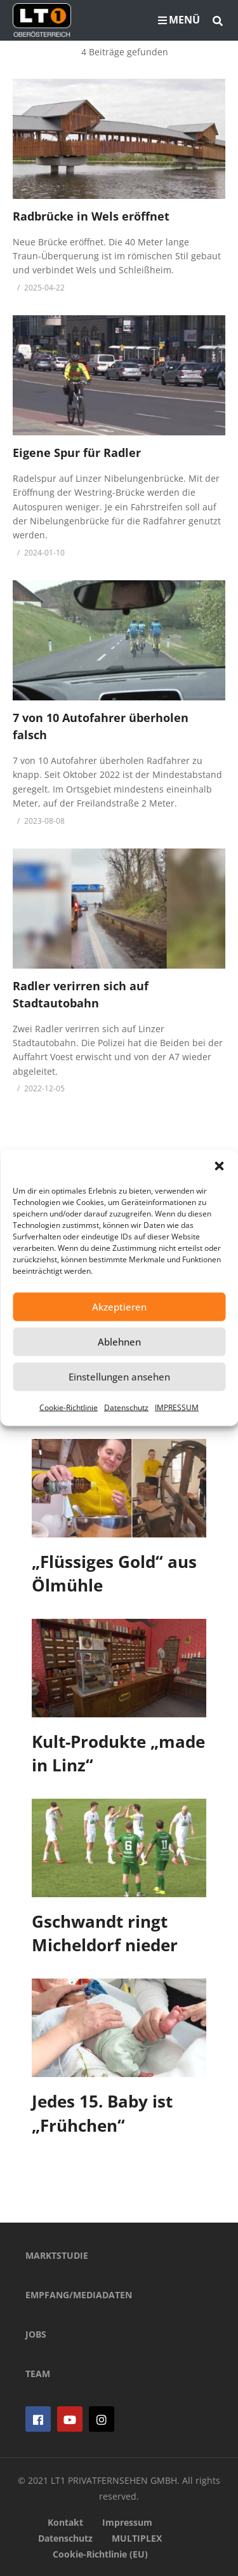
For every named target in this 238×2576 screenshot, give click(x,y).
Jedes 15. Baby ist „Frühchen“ (102, 2113)
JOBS (35, 2334)
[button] (219, 1165)
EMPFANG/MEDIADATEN (78, 2295)
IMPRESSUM (177, 1406)
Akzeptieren (119, 1306)
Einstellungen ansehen (119, 1376)
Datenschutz (126, 1406)
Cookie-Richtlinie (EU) (100, 2554)
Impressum (127, 2522)
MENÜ (179, 20)
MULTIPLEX (137, 2538)
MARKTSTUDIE (56, 2255)
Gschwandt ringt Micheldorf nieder (105, 1933)
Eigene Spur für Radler (77, 452)
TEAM (37, 2374)
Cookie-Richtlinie (68, 1406)
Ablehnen (119, 1341)
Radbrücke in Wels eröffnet (91, 216)
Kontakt (65, 2522)
